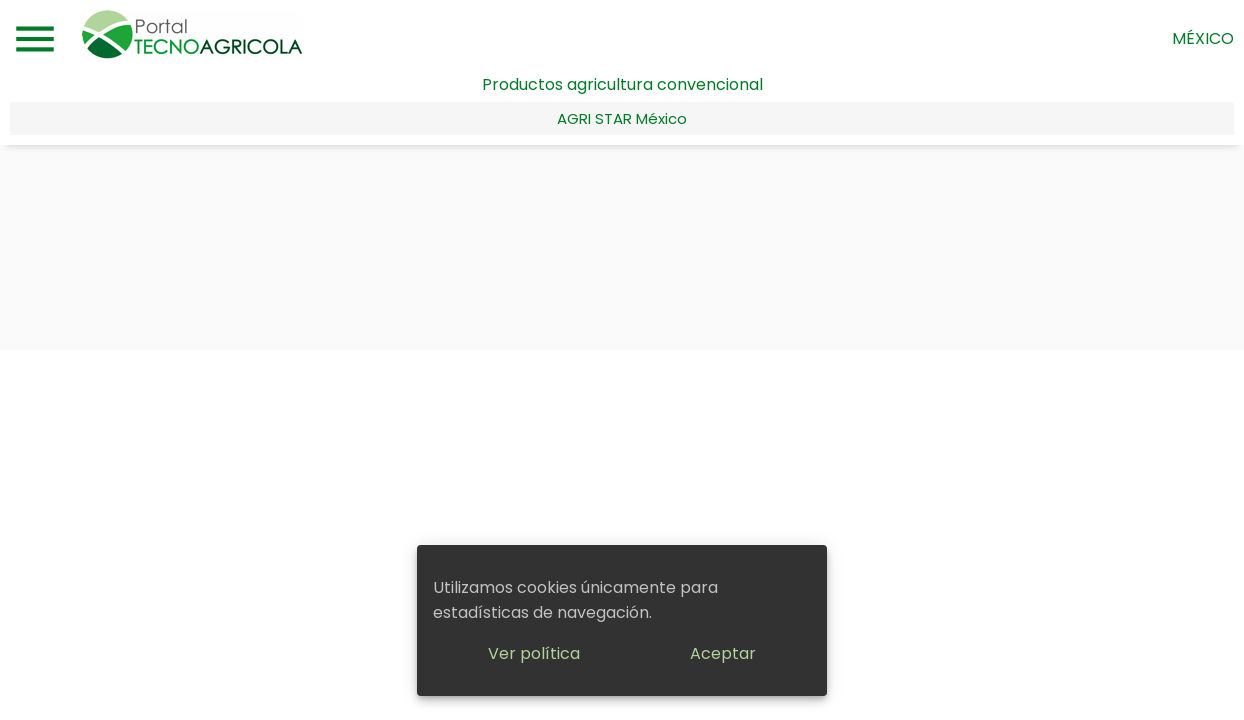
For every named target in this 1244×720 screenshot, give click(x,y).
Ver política (534, 653)
